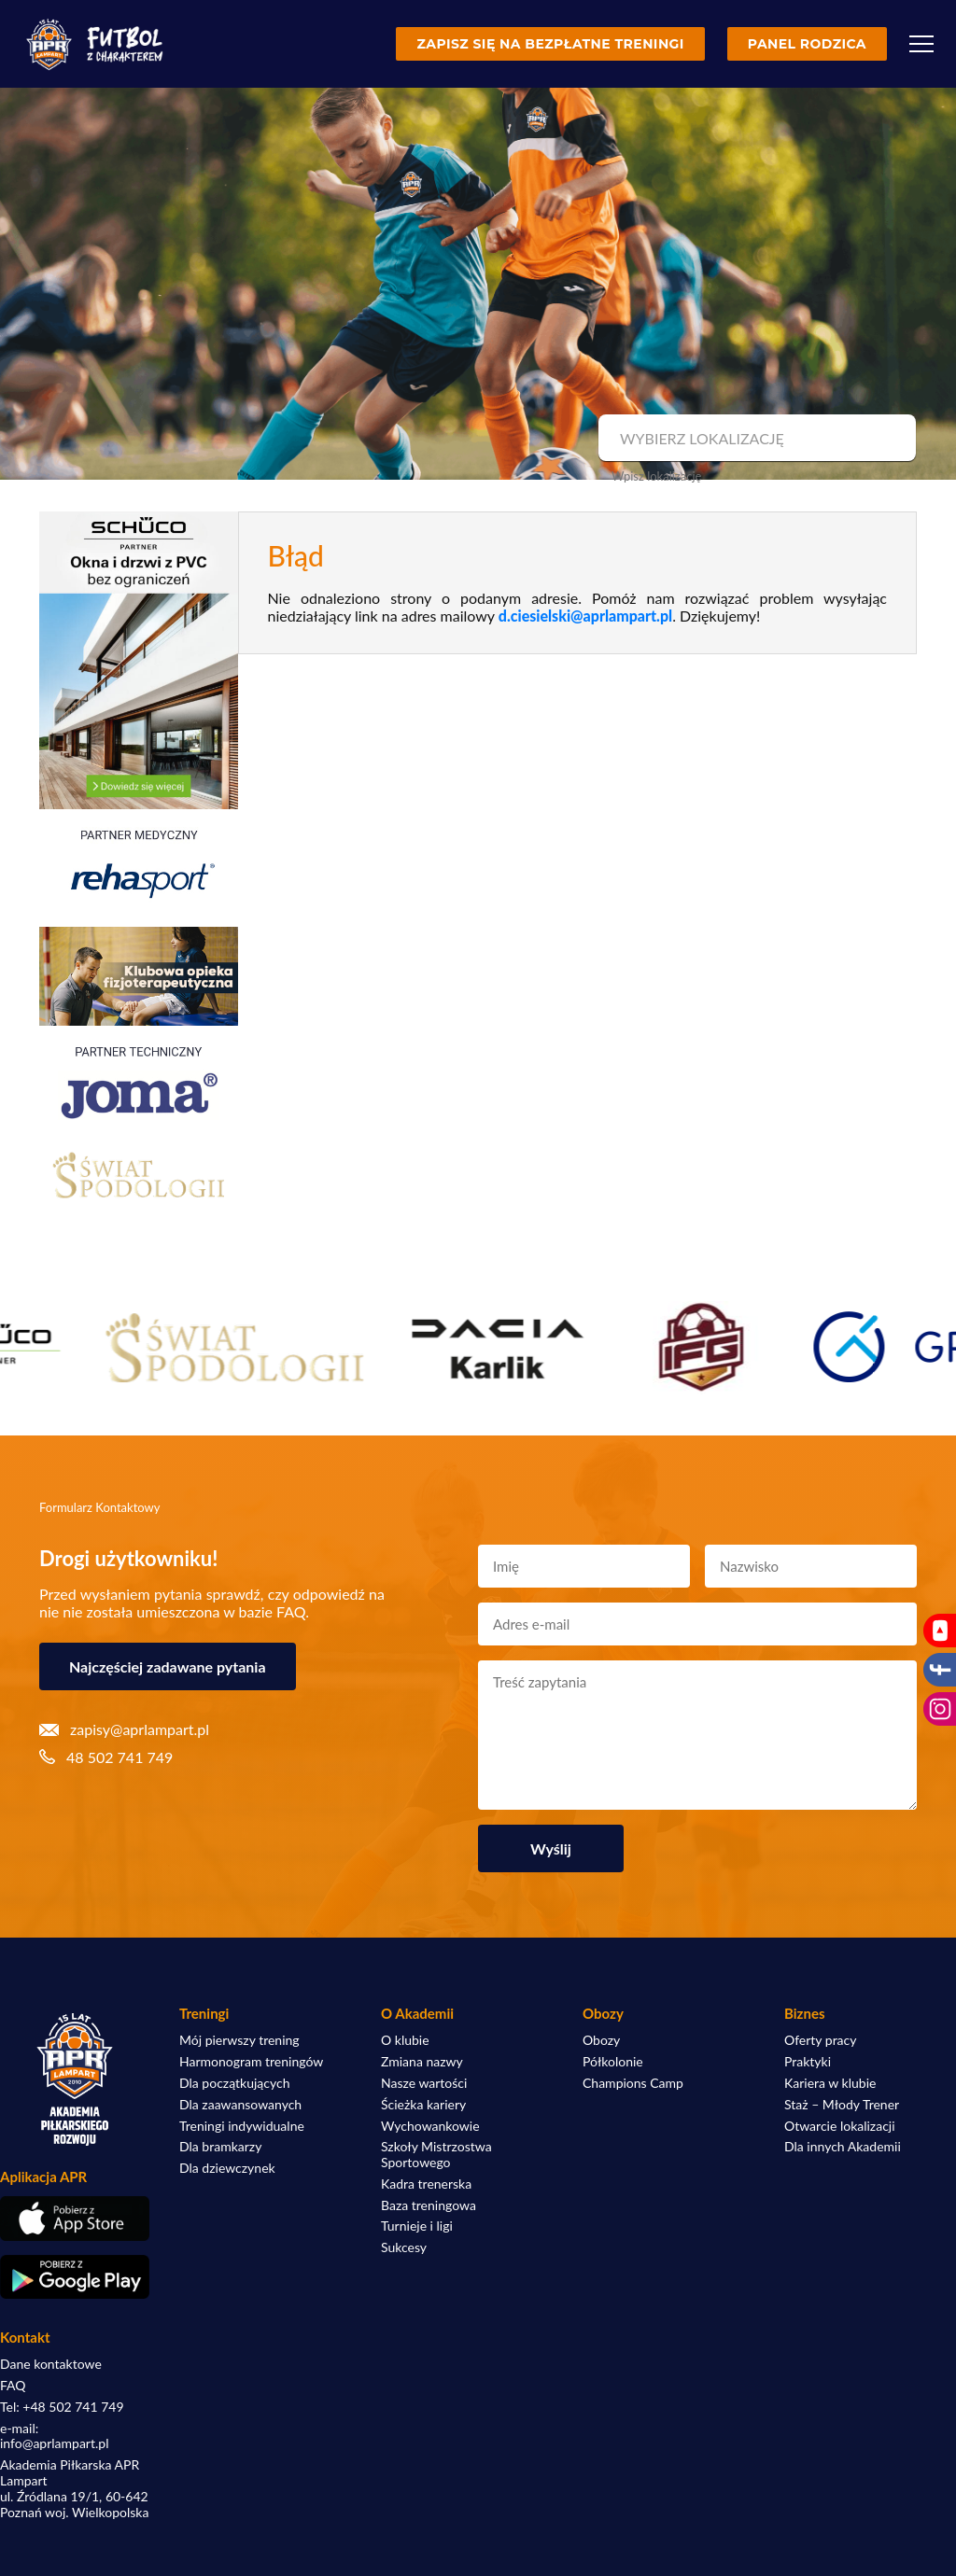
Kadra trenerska (426, 2184)
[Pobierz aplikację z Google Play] (74, 2277)
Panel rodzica (807, 43)
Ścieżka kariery (423, 2104)
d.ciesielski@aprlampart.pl (585, 615)
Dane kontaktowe (51, 2364)
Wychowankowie (430, 2126)
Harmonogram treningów (251, 2061)
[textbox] (754, 439)
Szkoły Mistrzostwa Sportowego (436, 2154)
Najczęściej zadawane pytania (167, 1666)
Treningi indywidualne (241, 2126)
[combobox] (754, 439)
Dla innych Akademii (842, 2146)
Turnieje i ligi (417, 2226)
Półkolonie (613, 2061)
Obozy (601, 2040)
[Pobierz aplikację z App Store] (74, 2218)
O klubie (405, 2040)
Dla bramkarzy (220, 2146)
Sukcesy (404, 2247)
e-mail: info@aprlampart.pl (54, 2436)
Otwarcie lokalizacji (839, 2126)
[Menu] (921, 43)
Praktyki (807, 2061)
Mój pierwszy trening (239, 2040)
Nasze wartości (424, 2083)
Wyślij (550, 1848)
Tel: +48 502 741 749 (62, 2407)
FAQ (13, 2385)
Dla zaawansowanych (240, 2104)
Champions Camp (633, 2083)
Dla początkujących (234, 2083)
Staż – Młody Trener (841, 2104)
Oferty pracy (820, 2040)
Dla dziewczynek (227, 2168)
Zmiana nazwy (422, 2061)
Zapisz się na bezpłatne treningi (549, 43)
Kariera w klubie (830, 2083)
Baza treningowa (428, 2205)
